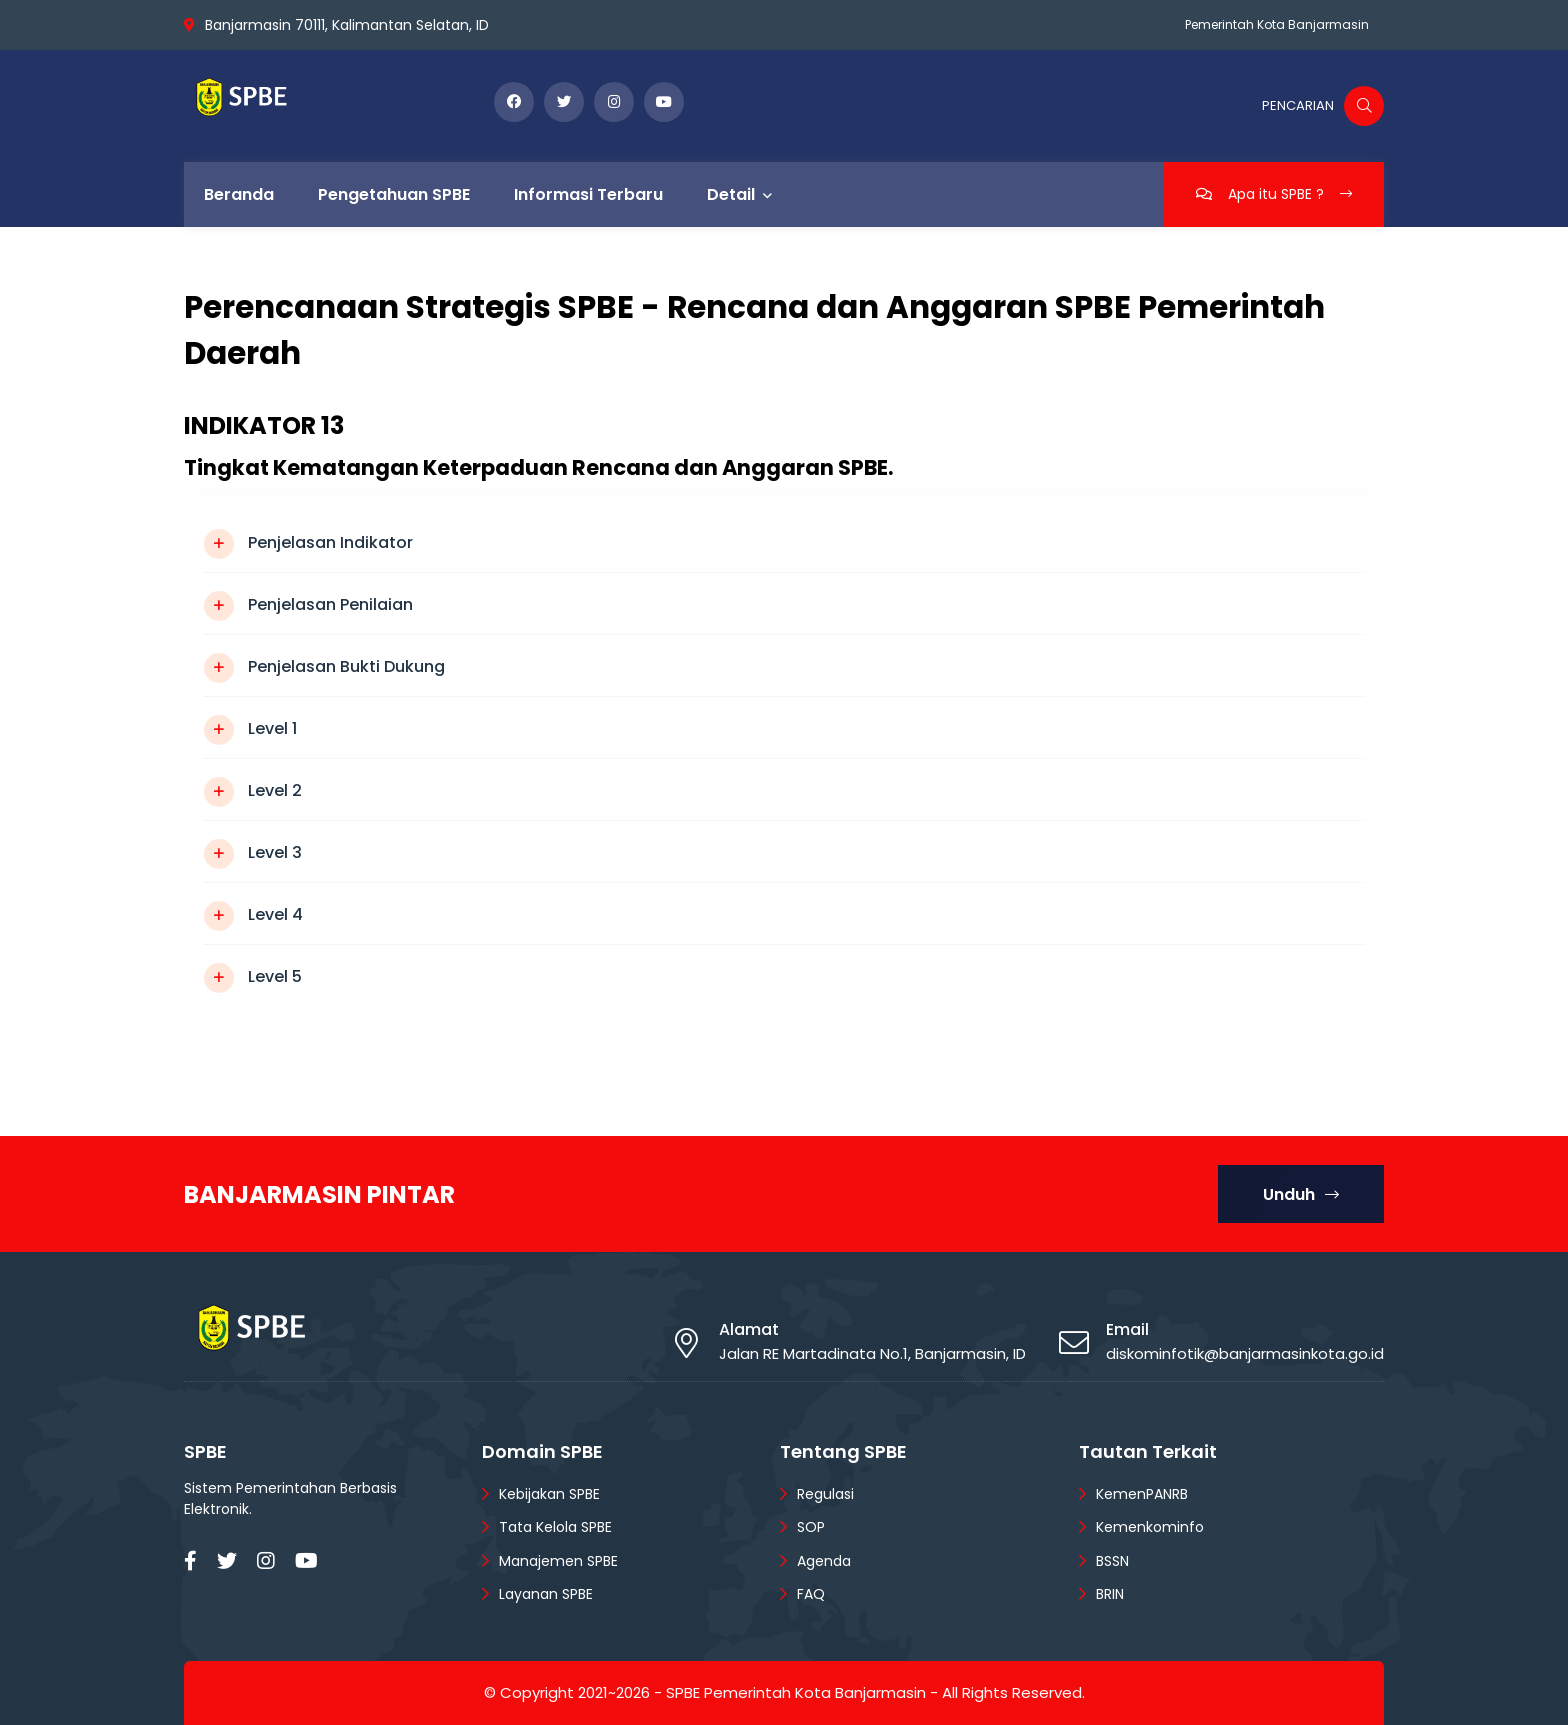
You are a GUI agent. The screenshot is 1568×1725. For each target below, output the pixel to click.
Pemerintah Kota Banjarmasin (1277, 24)
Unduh (1301, 1194)
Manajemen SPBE (558, 1561)
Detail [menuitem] (731, 194)
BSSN (1112, 1561)
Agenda (824, 1561)
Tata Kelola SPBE (555, 1527)
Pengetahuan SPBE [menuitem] (394, 194)
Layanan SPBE (546, 1594)
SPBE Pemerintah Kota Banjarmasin (796, 1692)
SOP (811, 1527)
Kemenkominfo (1150, 1527)
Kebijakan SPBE (549, 1494)
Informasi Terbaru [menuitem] (588, 194)
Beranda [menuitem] (239, 194)
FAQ (811, 1594)
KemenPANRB (1142, 1494)
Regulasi (825, 1494)
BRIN (1110, 1594)
